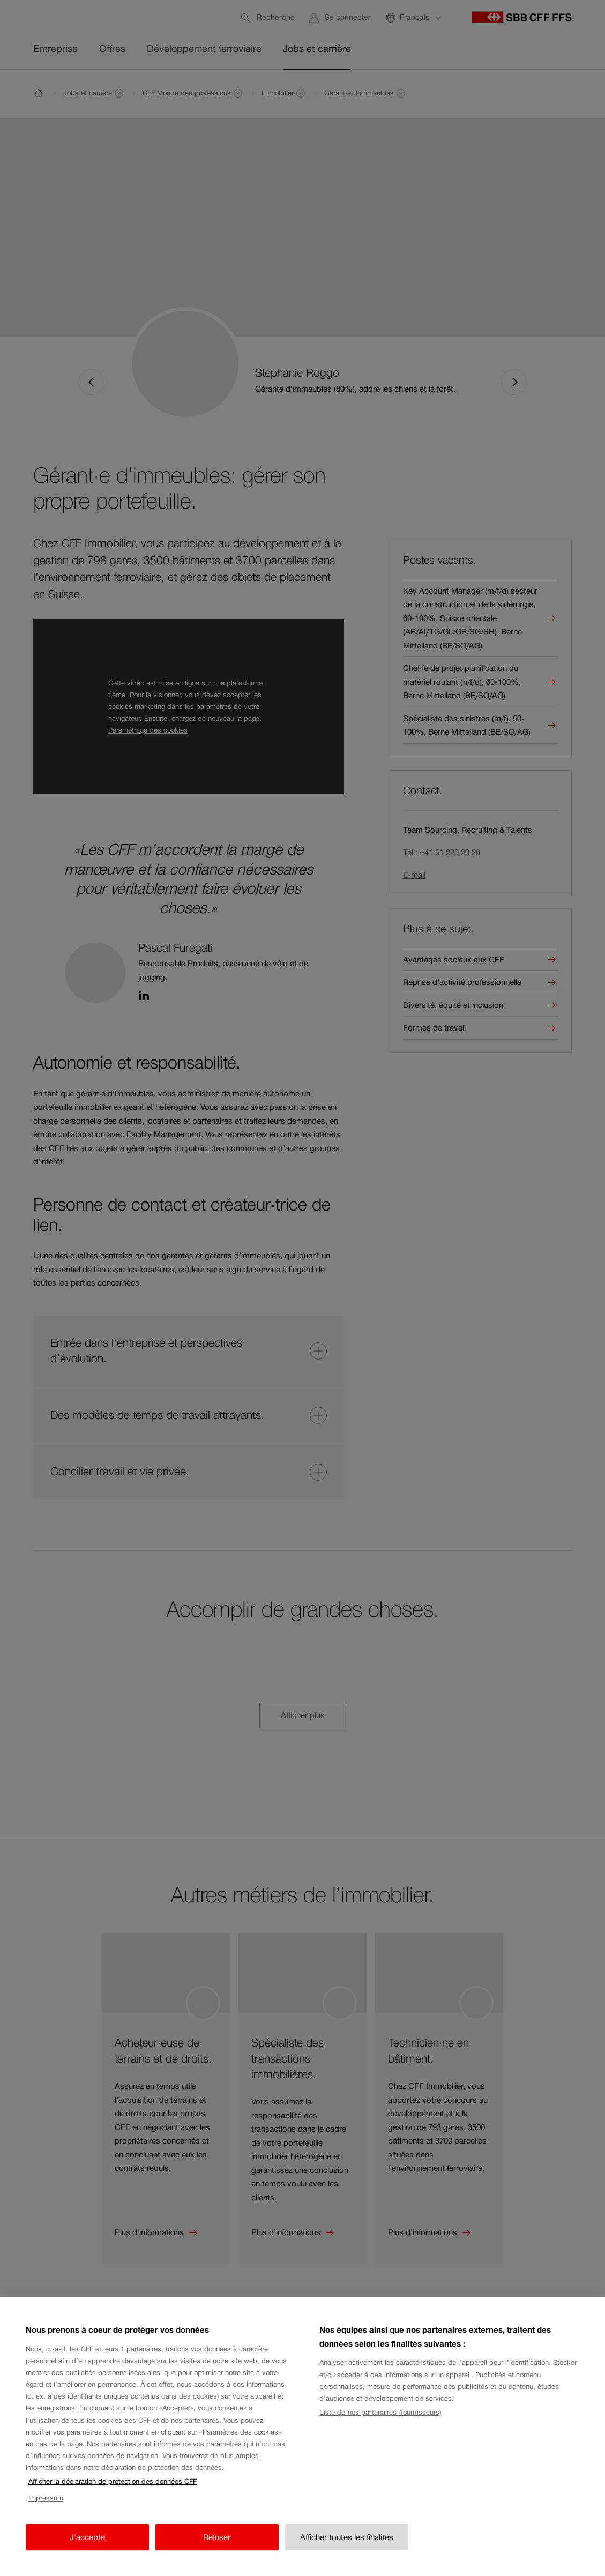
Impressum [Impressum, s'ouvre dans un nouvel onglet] (45, 2519)
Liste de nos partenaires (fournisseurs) (380, 2433)
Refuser (216, 2557)
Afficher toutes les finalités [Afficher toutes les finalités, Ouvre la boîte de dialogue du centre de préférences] (346, 2557)
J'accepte (87, 2557)
